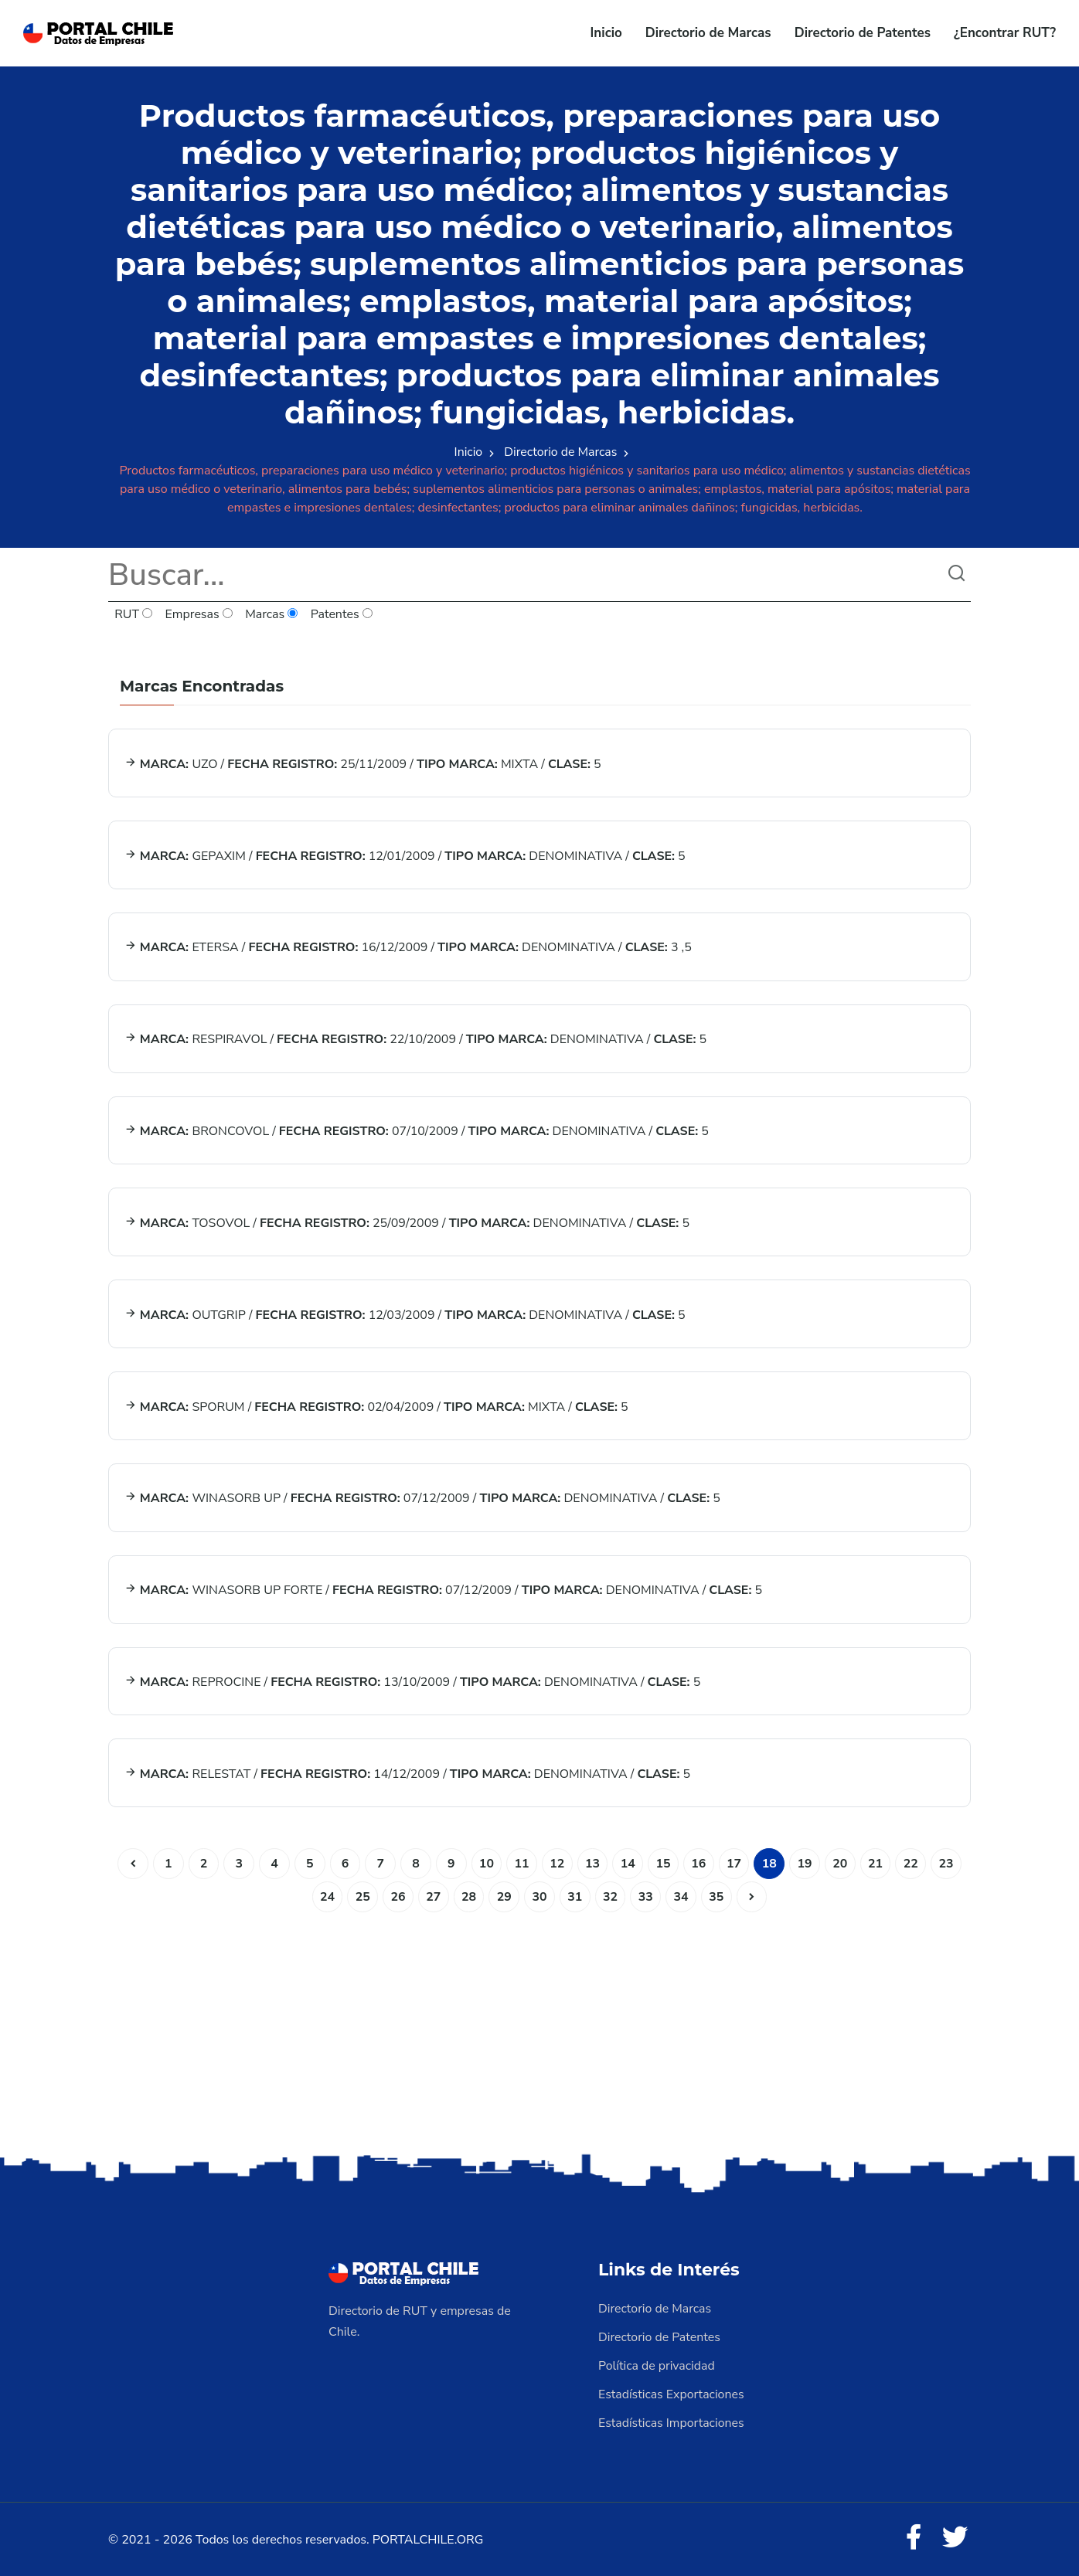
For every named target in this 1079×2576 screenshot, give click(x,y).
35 (717, 1898)
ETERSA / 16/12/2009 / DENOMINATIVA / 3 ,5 (408, 948)
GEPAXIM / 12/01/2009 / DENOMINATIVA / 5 (405, 856)
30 (539, 1898)
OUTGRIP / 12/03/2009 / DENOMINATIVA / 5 (405, 1315)
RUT (133, 615)
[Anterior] (130, 1865)
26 (397, 1898)
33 (645, 1898)
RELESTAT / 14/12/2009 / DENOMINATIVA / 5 (407, 1775)
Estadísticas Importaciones (671, 2421)
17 (734, 1865)
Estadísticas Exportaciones (671, 2393)
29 (503, 1898)
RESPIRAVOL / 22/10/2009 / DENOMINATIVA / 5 (415, 1039)
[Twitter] (955, 2537)
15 (663, 1865)
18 (770, 1865)
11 (521, 1865)
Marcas (272, 615)
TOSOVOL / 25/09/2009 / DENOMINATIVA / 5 (406, 1223)
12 (557, 1865)
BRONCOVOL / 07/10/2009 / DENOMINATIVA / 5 (416, 1131)
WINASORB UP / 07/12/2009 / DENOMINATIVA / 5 (422, 1499)
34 (681, 1898)
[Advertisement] (539, 2030)
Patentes (342, 615)
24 (325, 1898)
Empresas (199, 615)
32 (610, 1898)
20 (841, 1865)
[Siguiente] (752, 1898)
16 (699, 1865)
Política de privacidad (657, 2365)
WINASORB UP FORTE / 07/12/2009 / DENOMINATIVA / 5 (443, 1591)
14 (628, 1865)
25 (361, 1898)
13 (592, 1865)
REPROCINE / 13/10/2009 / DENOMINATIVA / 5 (412, 1683)
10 (485, 1865)
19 (805, 1865)
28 (468, 1898)
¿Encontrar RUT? (1005, 33)
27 (432, 1898)
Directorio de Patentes (863, 33)
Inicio (606, 33)
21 (877, 1865)
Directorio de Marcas (708, 33)
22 (912, 1865)
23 (948, 1865)
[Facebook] (913, 2537)
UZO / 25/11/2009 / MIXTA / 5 (362, 764)
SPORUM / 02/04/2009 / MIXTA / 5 (376, 1407)
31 (574, 1898)
